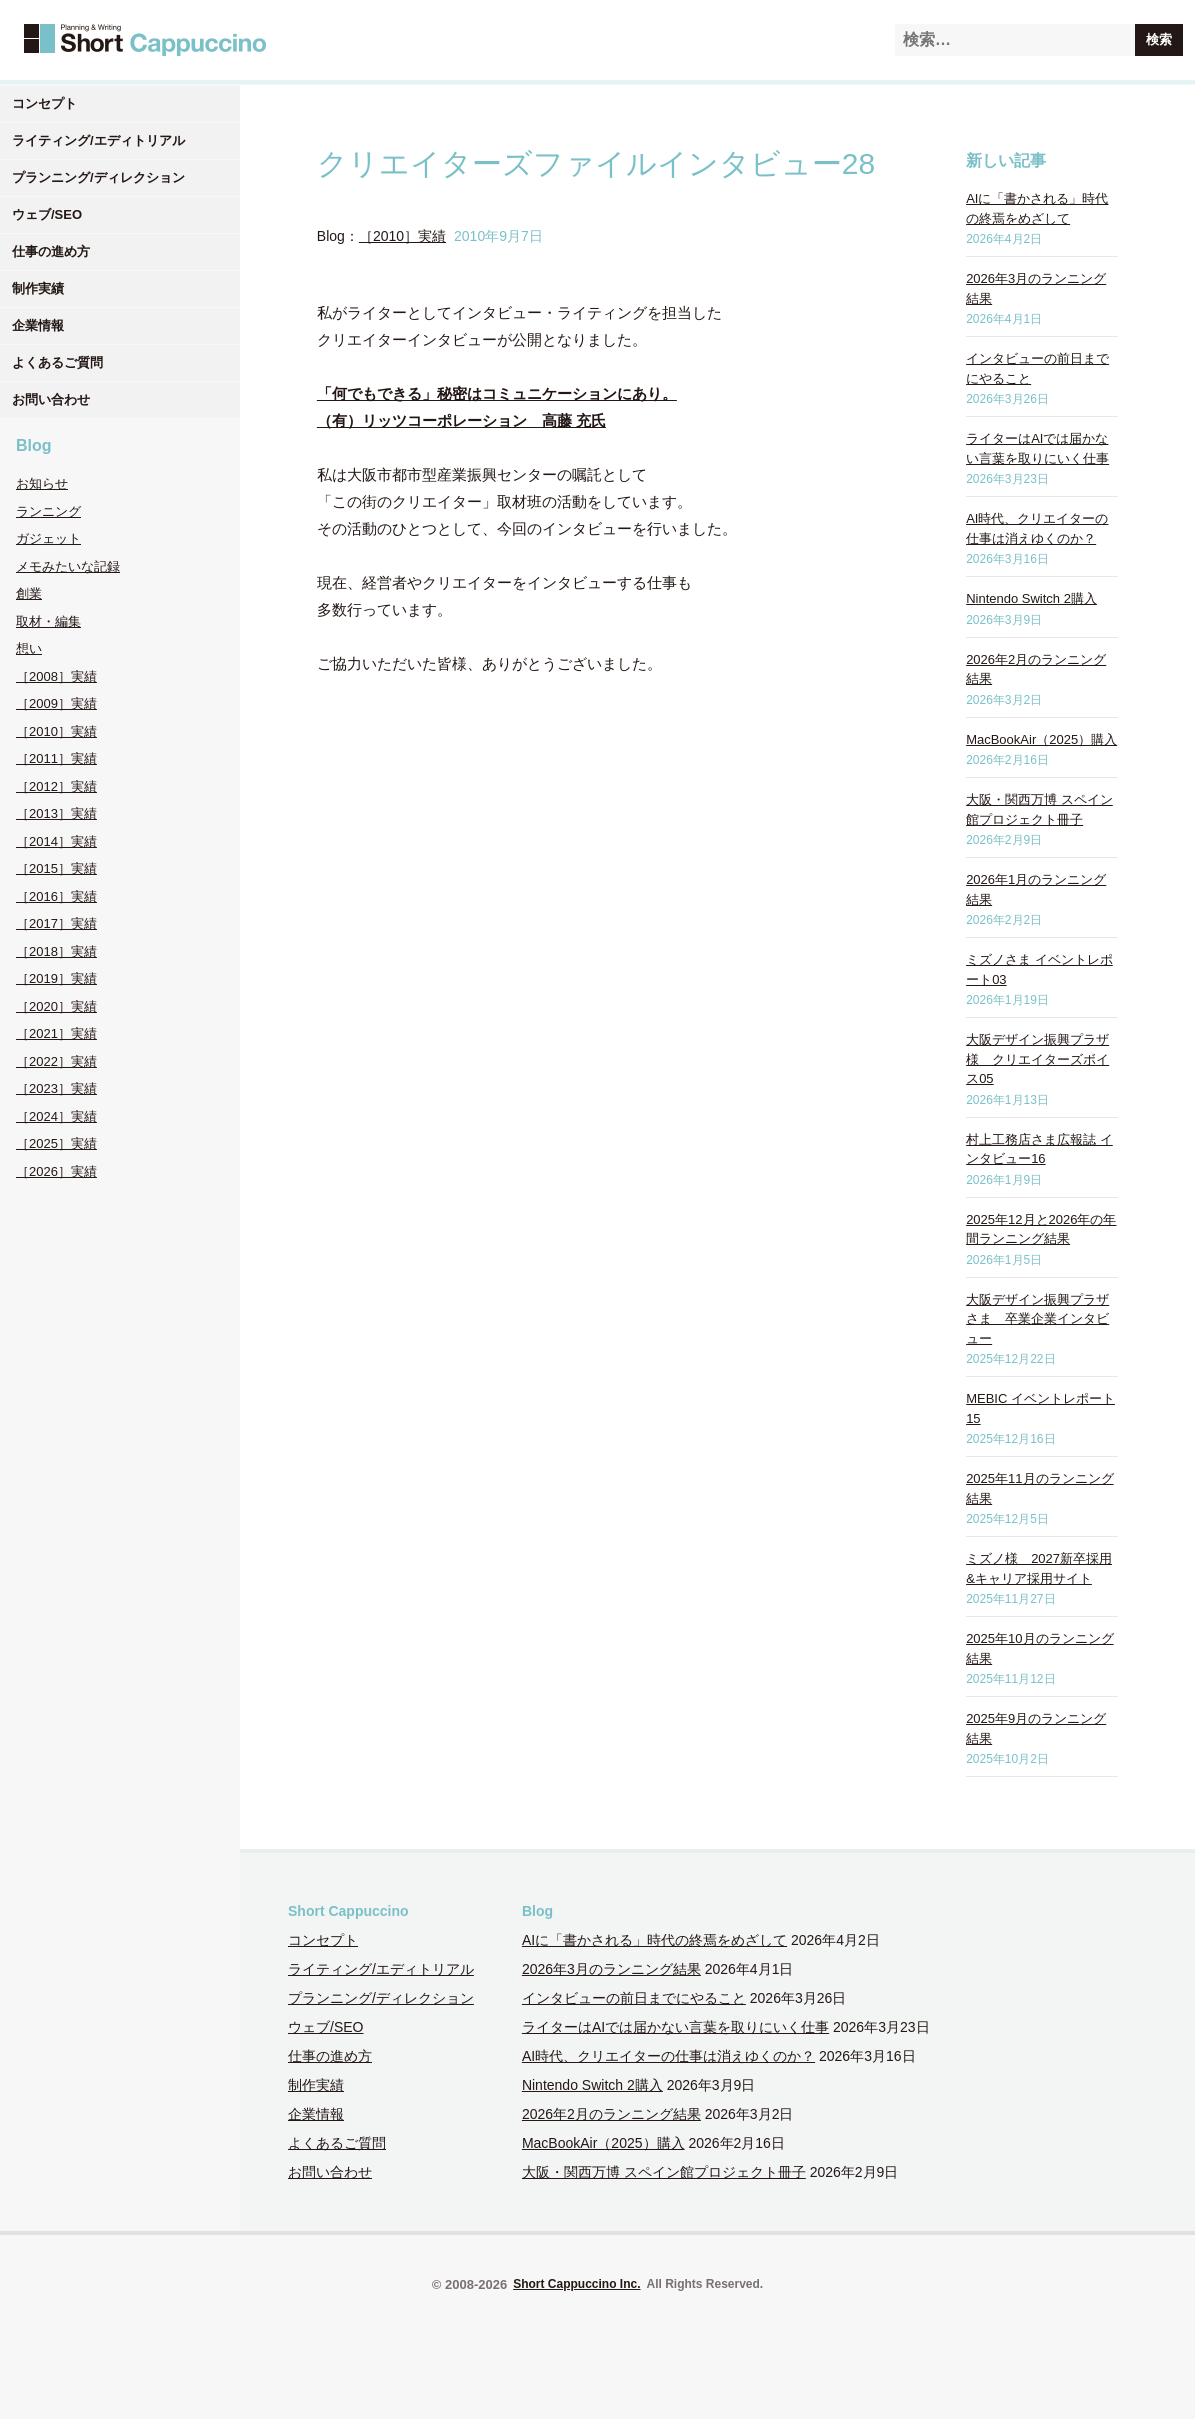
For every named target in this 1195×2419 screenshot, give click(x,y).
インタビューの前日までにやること (634, 1998)
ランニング (48, 511)
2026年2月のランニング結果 (611, 2114)
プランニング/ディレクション (98, 177)
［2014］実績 (56, 841)
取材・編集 (48, 621)
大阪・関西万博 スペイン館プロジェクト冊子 (664, 2172)
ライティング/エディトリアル (98, 140)
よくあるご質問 (57, 362)
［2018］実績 (56, 951)
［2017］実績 (56, 923)
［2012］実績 (56, 786)
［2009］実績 (56, 703)
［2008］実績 (56, 676)
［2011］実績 (56, 758)
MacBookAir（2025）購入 (1041, 739)
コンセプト (44, 103)
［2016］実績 (56, 896)
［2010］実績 (56, 731)
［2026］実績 (56, 1171)
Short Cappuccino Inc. (576, 2284)
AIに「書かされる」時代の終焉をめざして (654, 1940)
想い (29, 648)
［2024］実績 (56, 1116)
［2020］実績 (56, 1006)
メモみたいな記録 (68, 566)
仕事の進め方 (51, 251)
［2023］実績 (56, 1088)
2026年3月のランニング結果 (611, 1969)
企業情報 (38, 325)
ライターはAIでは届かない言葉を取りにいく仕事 (675, 2027)
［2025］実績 (56, 1143)
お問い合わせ (51, 399)
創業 (29, 593)
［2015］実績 (56, 868)
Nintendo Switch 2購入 (1031, 598)
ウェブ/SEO (47, 214)
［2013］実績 (56, 813)
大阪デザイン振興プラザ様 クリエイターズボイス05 (1037, 1059)
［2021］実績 (56, 1033)
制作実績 (38, 288)
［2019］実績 (56, 978)
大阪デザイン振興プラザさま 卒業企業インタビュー (1037, 1319)
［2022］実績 (56, 1061)
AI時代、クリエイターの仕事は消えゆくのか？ (668, 2056)
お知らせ (42, 483)
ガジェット (48, 538)
